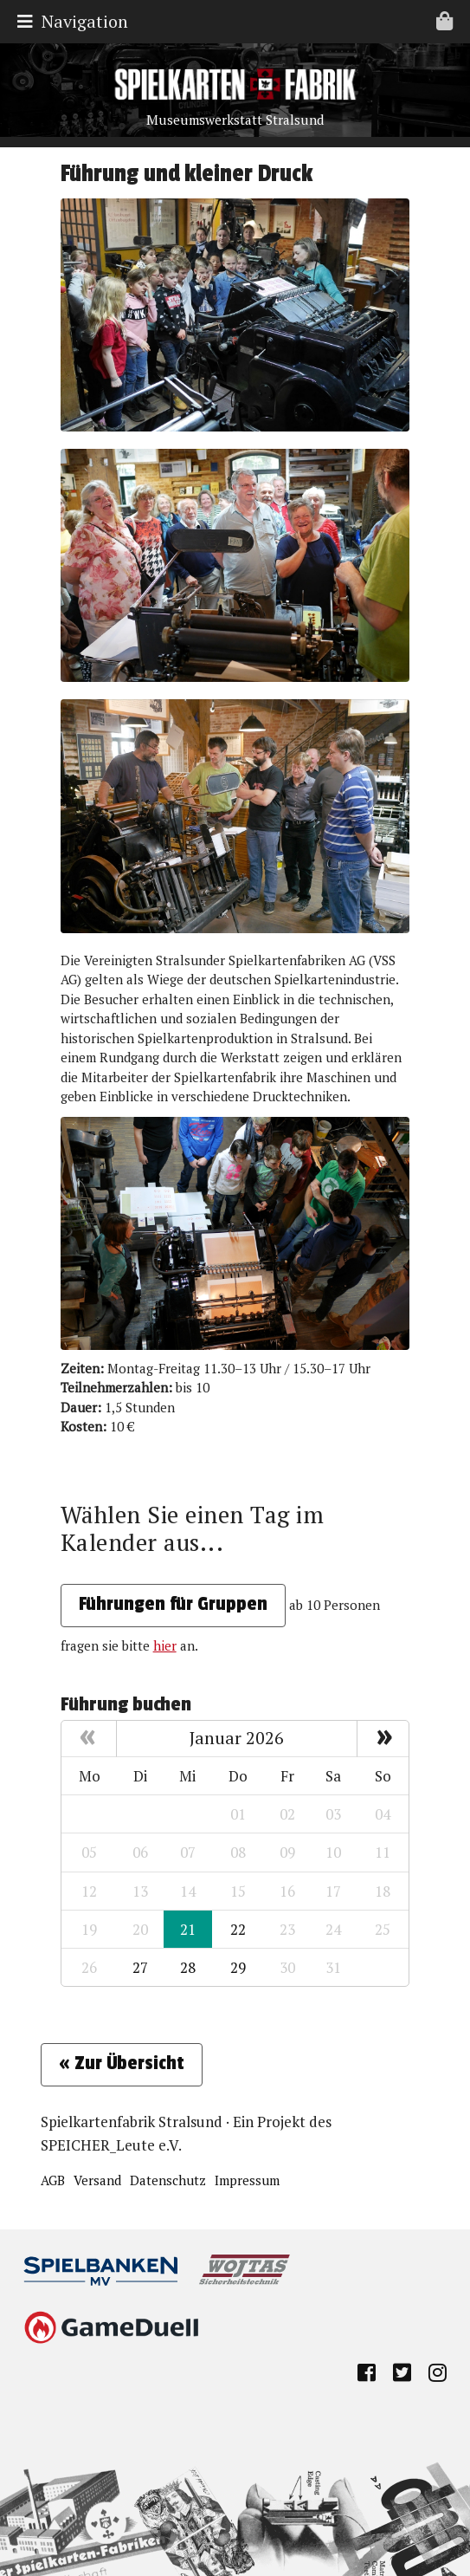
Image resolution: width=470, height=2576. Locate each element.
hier (165, 1645)
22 (238, 1929)
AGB (53, 2180)
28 (188, 1967)
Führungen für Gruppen (173, 1604)
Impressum (247, 2180)
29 (238, 1967)
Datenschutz (168, 2180)
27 (140, 1967)
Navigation (239, 21)
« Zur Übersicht (121, 2063)
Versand (97, 2180)
